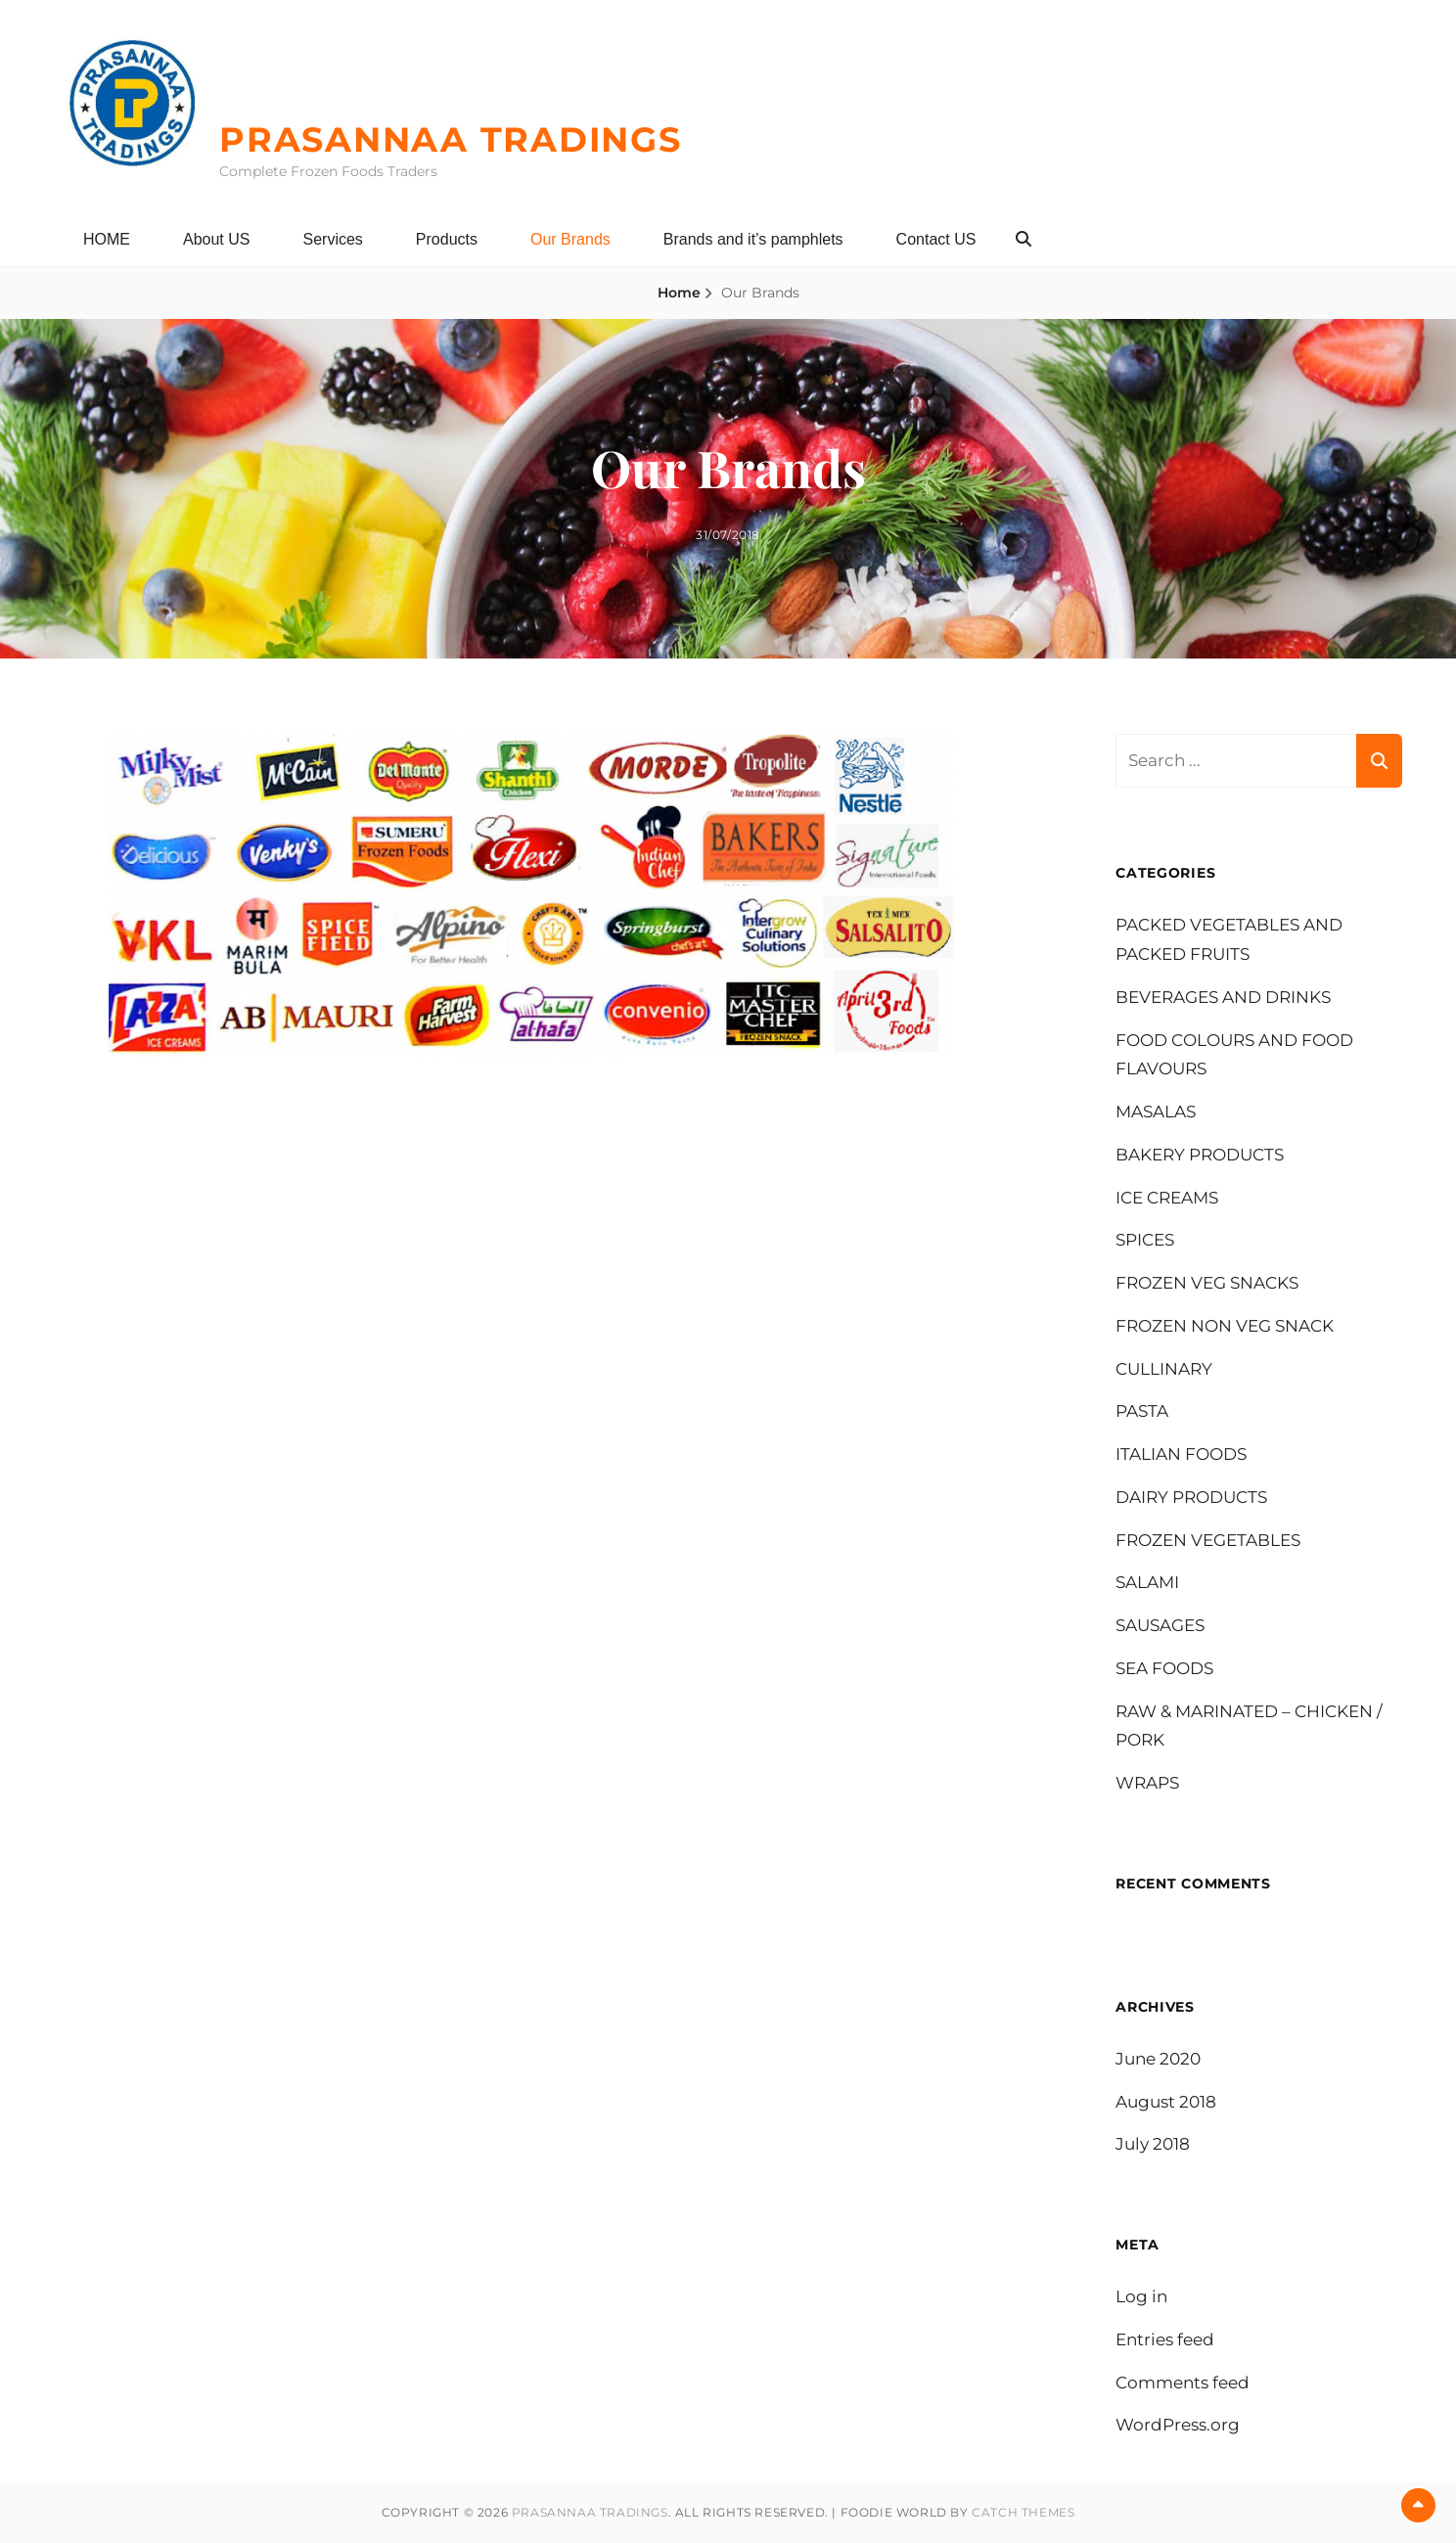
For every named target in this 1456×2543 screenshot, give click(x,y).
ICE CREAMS (1166, 1197)
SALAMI (1147, 1582)
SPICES (1144, 1239)
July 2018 (1152, 2144)
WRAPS (1147, 1783)
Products (447, 239)
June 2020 (1158, 2058)
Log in (1141, 2296)
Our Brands (570, 239)
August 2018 (1165, 2102)
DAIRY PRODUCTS (1191, 1497)
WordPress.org (1177, 2424)
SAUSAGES (1160, 1625)
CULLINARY (1163, 1369)
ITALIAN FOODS (1181, 1454)
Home (679, 292)
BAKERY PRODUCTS (1199, 1154)
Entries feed (1164, 2339)
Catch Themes (1023, 2512)
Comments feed (1182, 2382)
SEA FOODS (1164, 1668)
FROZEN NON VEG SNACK (1224, 1326)
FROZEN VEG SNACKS (1206, 1283)
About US (216, 239)
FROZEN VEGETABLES (1207, 1540)
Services (332, 239)
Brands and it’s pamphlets (753, 239)
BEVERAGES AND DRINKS (1223, 997)
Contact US (936, 239)
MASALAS (1155, 1111)
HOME (106, 239)
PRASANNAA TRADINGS (450, 139)
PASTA (1141, 1411)
